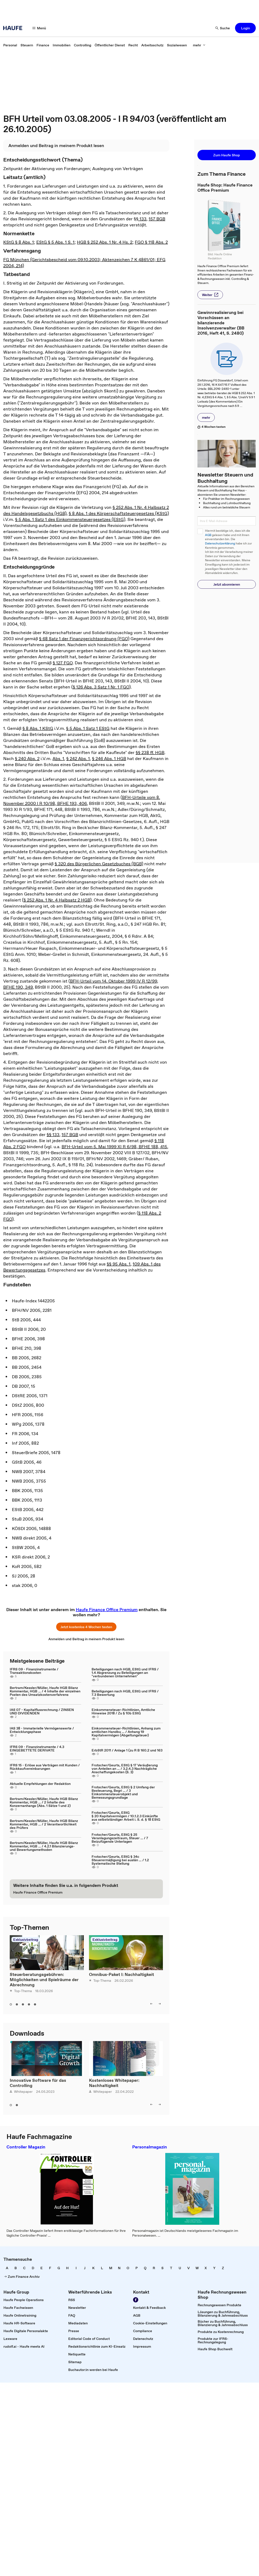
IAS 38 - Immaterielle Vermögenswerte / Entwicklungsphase (42, 1729)
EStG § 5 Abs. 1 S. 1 (55, 242)
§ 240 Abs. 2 (27, 759)
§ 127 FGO (63, 663)
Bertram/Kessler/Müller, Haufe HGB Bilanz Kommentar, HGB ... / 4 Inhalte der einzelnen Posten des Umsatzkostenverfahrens (45, 1691)
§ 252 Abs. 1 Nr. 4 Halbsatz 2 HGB (57, 900)
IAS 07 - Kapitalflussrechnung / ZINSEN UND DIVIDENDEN (42, 1711)
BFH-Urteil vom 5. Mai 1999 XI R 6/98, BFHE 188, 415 (114, 1147)
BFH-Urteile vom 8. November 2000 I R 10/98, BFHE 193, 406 (81, 800)
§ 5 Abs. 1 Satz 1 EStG (88, 728)
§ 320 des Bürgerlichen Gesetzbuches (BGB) (99, 864)
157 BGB (157, 219)
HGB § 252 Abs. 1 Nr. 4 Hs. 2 (104, 242)
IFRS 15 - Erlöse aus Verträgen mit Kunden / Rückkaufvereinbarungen (45, 1766)
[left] (151, 2003)
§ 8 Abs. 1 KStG (37, 728)
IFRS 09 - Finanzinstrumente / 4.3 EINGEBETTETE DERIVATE (37, 1748)
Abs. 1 (58, 759)
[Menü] (39, 28)
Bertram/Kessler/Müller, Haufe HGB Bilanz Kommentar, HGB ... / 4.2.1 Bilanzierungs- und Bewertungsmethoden (44, 1846)
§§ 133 (140, 219)
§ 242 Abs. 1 (78, 759)
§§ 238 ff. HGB (150, 752)
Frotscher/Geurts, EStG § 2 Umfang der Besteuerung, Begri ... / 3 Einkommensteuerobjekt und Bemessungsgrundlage (123, 1792)
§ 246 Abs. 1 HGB (109, 759)
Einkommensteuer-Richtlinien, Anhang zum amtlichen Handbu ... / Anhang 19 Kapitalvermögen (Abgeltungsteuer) (126, 1731)
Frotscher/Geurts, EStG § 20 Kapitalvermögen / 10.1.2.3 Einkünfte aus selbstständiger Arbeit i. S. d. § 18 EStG (126, 1816)
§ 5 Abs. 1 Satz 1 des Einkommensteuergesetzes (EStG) (70, 519)
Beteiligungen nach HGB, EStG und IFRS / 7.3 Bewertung (125, 1692)
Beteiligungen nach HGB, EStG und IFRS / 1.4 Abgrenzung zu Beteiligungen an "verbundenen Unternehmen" (125, 1672)
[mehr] (199, 45)
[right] (159, 2003)
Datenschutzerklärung (220, 543)
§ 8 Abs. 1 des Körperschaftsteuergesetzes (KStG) (119, 513)
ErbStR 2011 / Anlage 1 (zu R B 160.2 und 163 (127, 1750)
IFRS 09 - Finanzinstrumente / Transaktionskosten (34, 1670)
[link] (10, 45)
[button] (245, 28)
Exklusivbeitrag (25, 1939)
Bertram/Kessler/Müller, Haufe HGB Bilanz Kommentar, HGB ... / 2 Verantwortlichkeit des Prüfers (44, 1824)
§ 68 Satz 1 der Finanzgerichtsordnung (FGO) (84, 639)
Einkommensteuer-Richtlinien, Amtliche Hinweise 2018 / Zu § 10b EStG (123, 1711)
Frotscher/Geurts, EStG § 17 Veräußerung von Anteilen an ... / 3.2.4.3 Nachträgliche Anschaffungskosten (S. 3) (125, 1768)
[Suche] (222, 28)
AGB (208, 535)
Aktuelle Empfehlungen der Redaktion (40, 1783)
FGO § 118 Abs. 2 (151, 242)
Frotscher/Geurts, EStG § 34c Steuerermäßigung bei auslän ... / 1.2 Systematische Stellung (120, 1860)
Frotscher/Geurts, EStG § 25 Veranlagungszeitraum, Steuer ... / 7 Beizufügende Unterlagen (120, 1838)
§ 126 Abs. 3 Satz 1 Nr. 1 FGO (101, 687)
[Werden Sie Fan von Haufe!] (135, 2299)
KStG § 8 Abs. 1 (18, 242)
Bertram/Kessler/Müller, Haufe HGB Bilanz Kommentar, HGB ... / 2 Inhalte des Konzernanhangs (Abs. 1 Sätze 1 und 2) (44, 1802)
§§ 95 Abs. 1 (118, 1264)
